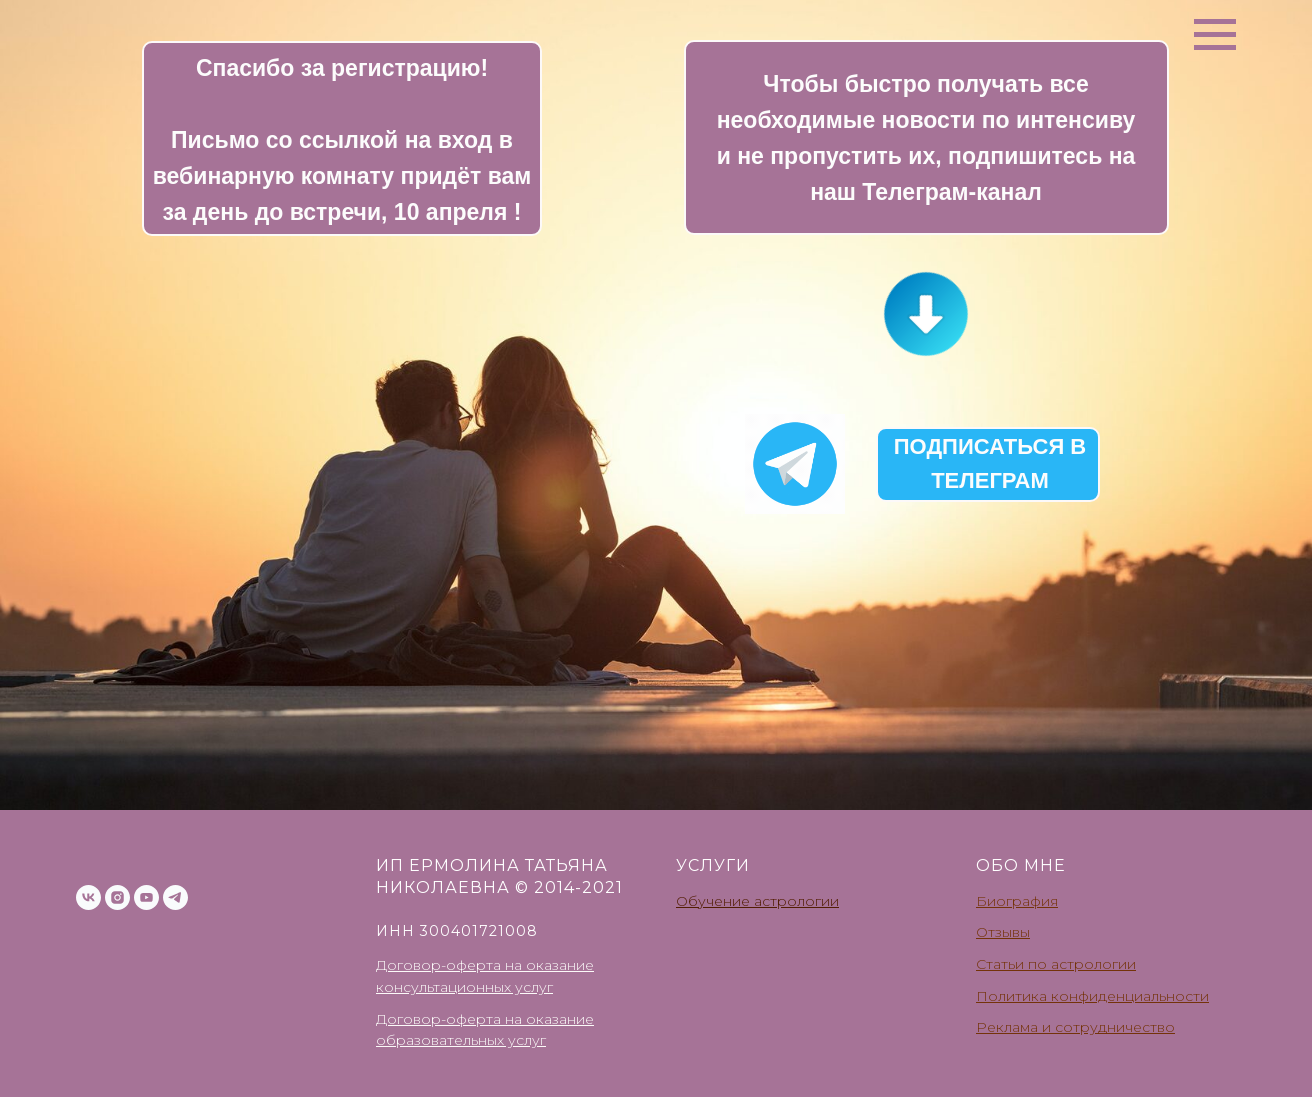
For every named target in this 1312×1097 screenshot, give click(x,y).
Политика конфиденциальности (1092, 996)
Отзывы (1003, 932)
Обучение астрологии (757, 901)
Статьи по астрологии (1056, 964)
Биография (1017, 901)
